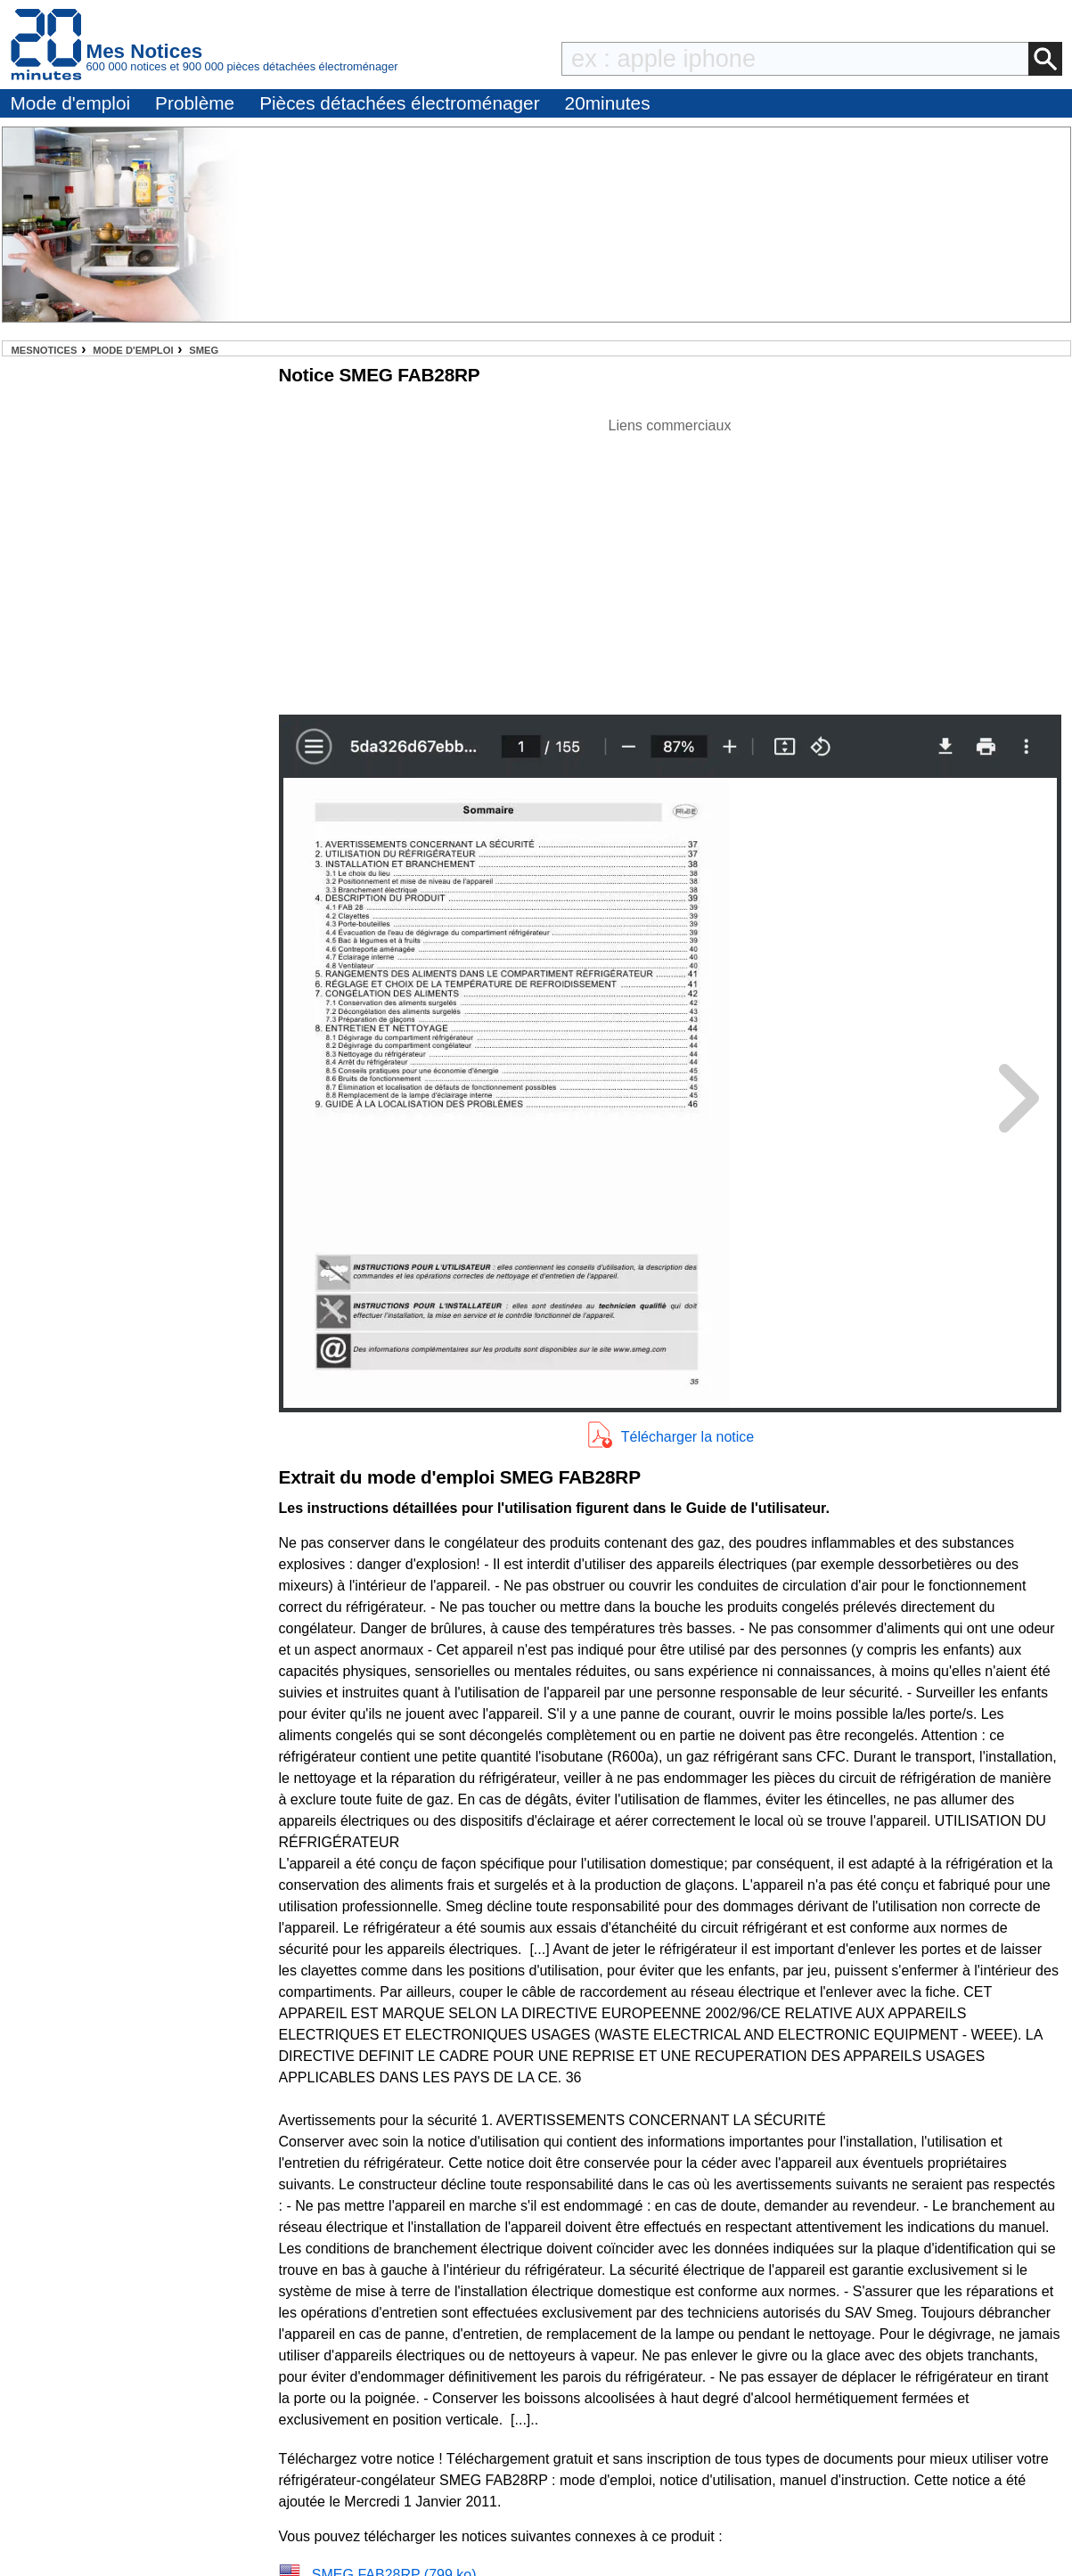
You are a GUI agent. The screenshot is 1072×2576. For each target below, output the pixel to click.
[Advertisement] (670, 561)
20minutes (608, 103)
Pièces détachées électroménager (399, 103)
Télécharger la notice (687, 1436)
